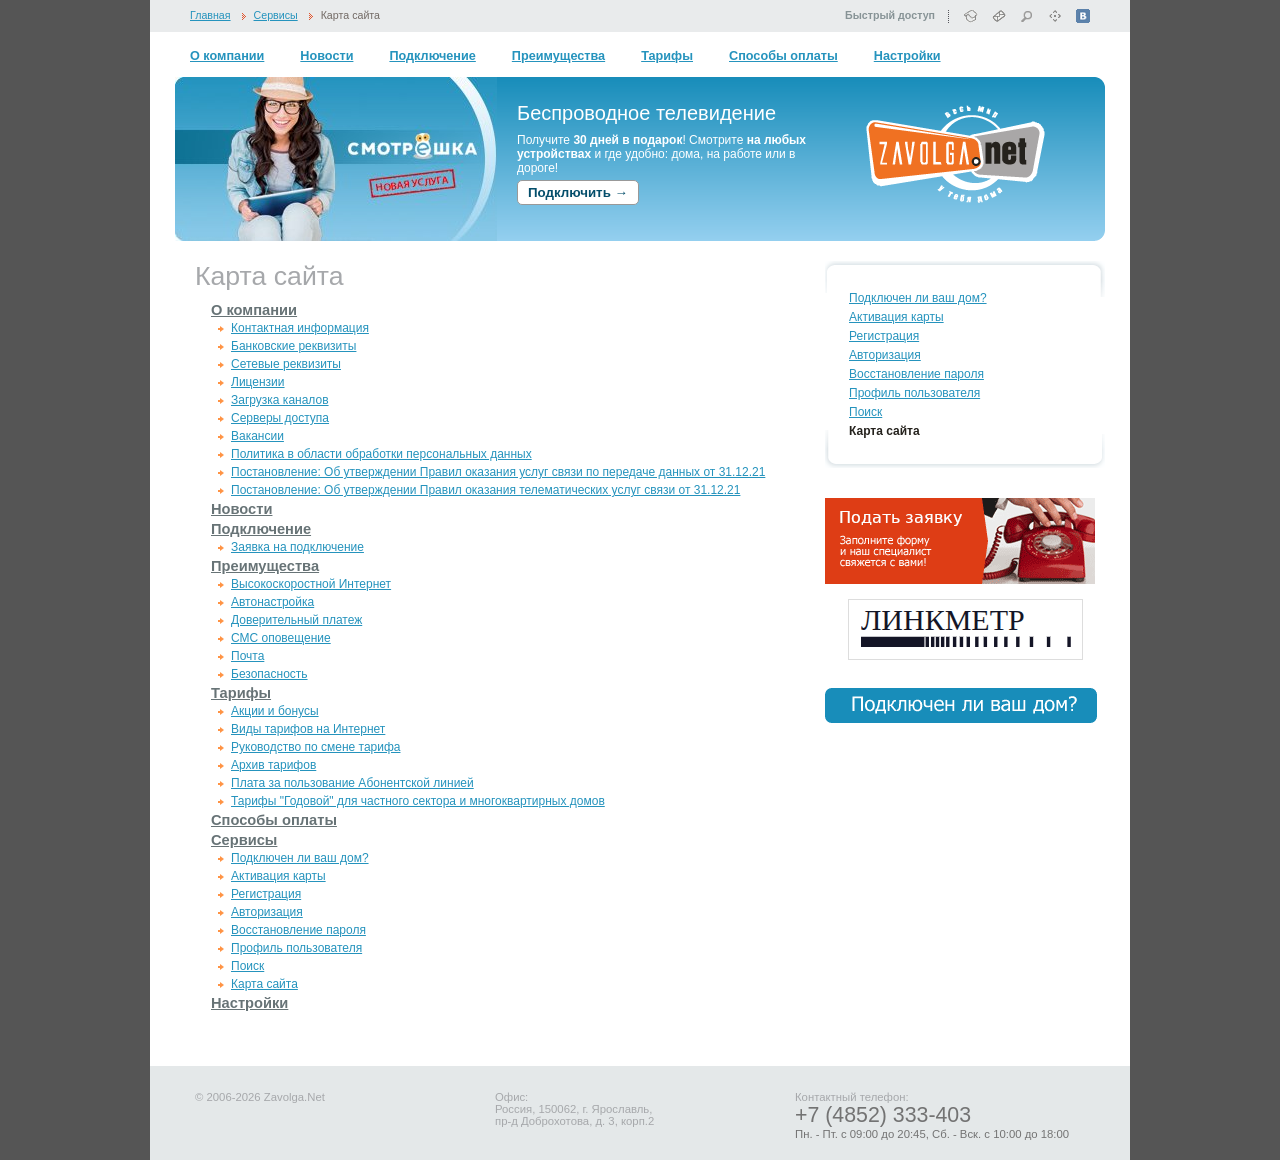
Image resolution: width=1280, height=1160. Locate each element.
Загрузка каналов (280, 400)
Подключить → (578, 192)
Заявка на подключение (297, 547)
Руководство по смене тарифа (315, 747)
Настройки (907, 56)
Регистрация (266, 894)
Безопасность (269, 674)
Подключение (432, 56)
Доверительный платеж (296, 620)
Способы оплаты (783, 56)
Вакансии (257, 436)
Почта (247, 656)
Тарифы (667, 56)
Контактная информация (300, 328)
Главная (210, 15)
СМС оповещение (281, 638)
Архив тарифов (273, 765)
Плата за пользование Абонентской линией (352, 783)
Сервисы (276, 15)
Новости (326, 56)
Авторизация (267, 912)
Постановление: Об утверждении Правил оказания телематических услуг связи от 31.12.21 (485, 490)
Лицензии (258, 382)
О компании (227, 56)
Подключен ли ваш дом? (300, 858)
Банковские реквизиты (293, 346)
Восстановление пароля (298, 930)
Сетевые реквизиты (286, 364)
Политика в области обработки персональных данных (381, 454)
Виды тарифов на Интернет (308, 729)
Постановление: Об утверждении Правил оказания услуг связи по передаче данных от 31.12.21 (498, 472)
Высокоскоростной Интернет (311, 584)
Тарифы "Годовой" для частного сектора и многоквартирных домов (418, 801)
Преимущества (558, 56)
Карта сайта (350, 15)
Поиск (247, 966)
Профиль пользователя (296, 948)
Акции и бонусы (275, 711)
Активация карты (278, 876)
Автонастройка (272, 602)
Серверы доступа (280, 418)
